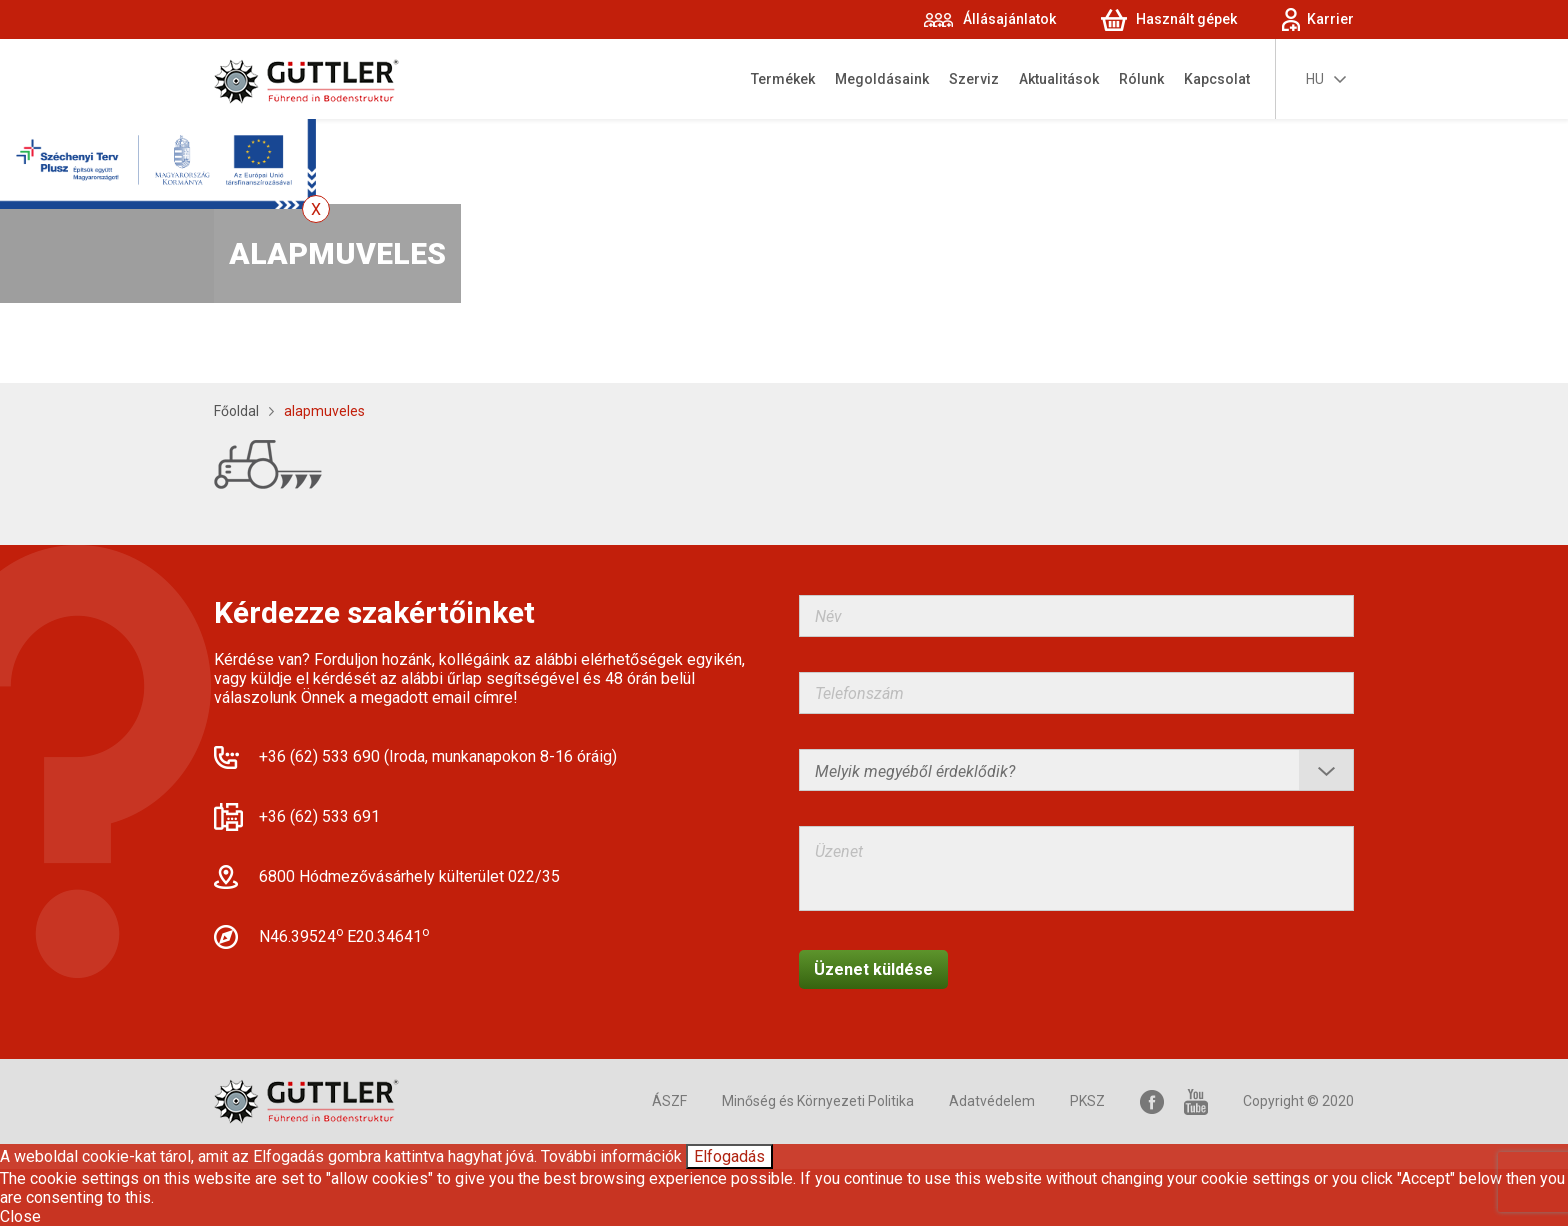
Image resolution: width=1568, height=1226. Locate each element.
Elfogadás (729, 1156)
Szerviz (974, 79)
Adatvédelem (992, 1101)
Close (20, 1216)
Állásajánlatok (1009, 19)
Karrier (1330, 19)
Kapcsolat (1217, 79)
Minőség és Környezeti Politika (818, 1101)
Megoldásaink (882, 79)
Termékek (783, 79)
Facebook (1152, 1101)
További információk (611, 1156)
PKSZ (1087, 1101)
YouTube (1196, 1101)
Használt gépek (1186, 19)
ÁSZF (669, 1101)
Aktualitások (1059, 79)
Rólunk (1141, 79)
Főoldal (236, 411)
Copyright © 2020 (1298, 1101)
